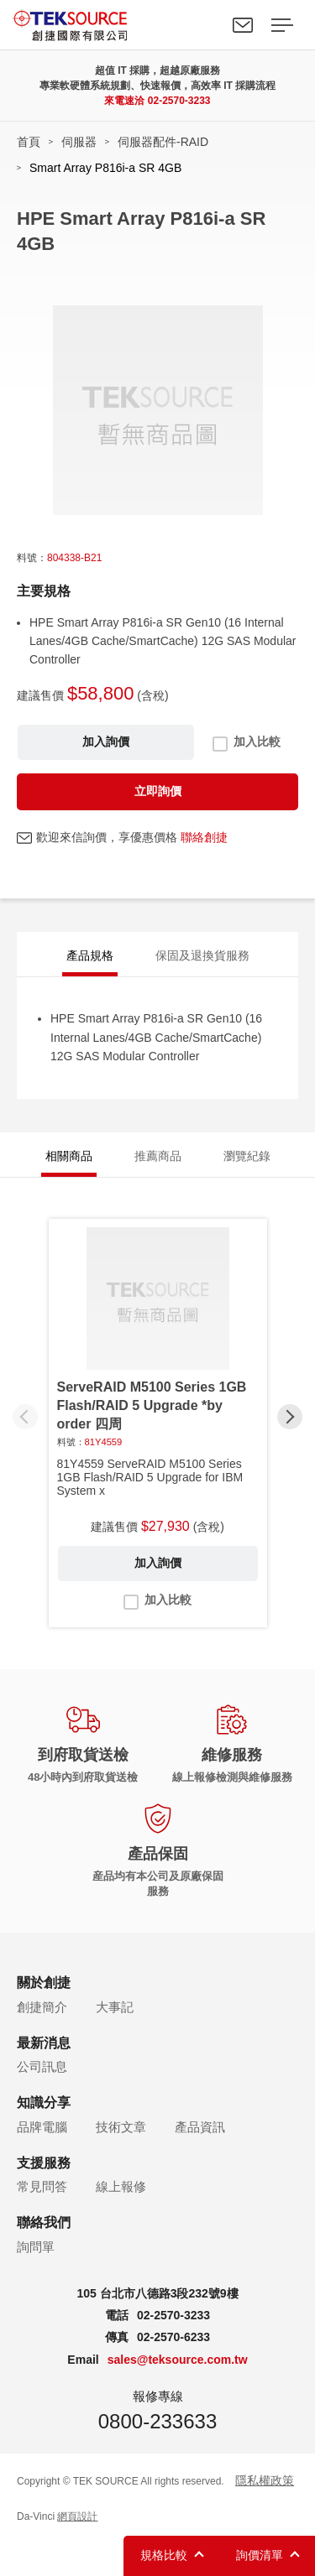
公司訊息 (42, 2066)
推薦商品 (157, 1156)
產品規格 (89, 955)
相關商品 (68, 1156)
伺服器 (79, 141)
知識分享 (44, 2102)
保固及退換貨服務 (202, 955)
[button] (289, 1416)
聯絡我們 (242, 25)
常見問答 (42, 2186)
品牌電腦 (42, 2127)
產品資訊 (200, 2127)
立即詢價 (157, 791)
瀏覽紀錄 (246, 1156)
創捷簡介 (42, 2007)
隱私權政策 (264, 2480)
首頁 (28, 141)
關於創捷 (44, 1982)
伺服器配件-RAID (163, 141)
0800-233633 (157, 2421)
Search (204, 25)
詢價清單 (259, 2555)
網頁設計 (77, 2516)
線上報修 (121, 2186)
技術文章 (121, 2127)
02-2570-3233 (179, 101)
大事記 (115, 2007)
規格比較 (163, 2555)
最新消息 (44, 2043)
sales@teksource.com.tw (178, 2359)
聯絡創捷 (204, 837)
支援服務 (44, 2163)
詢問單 (36, 2247)
